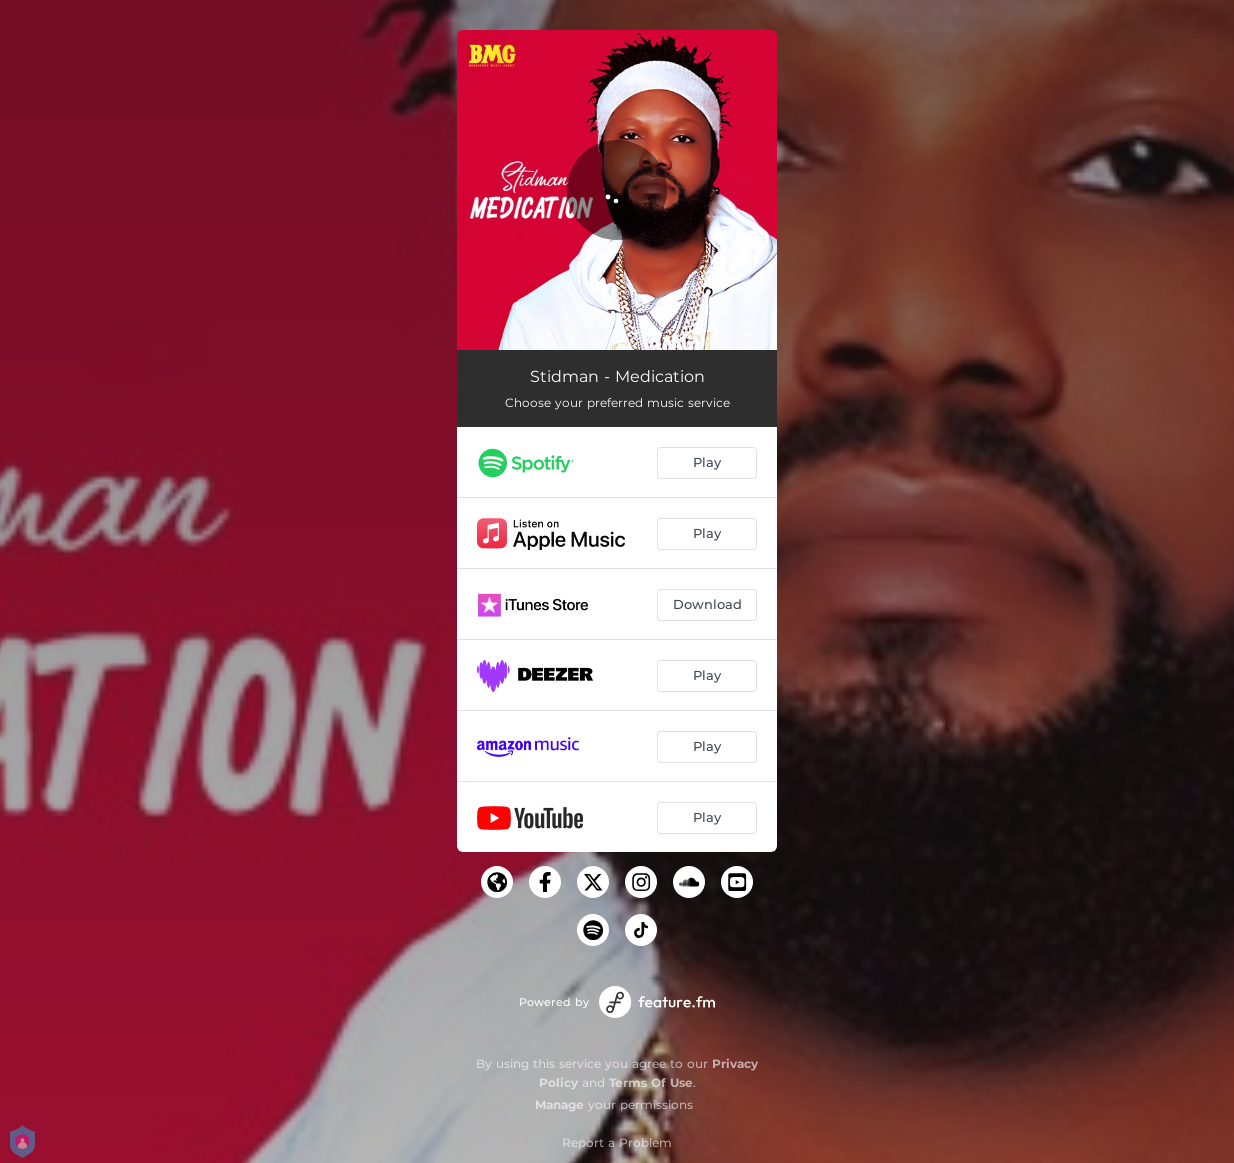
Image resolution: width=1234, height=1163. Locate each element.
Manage (559, 1104)
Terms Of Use (651, 1082)
